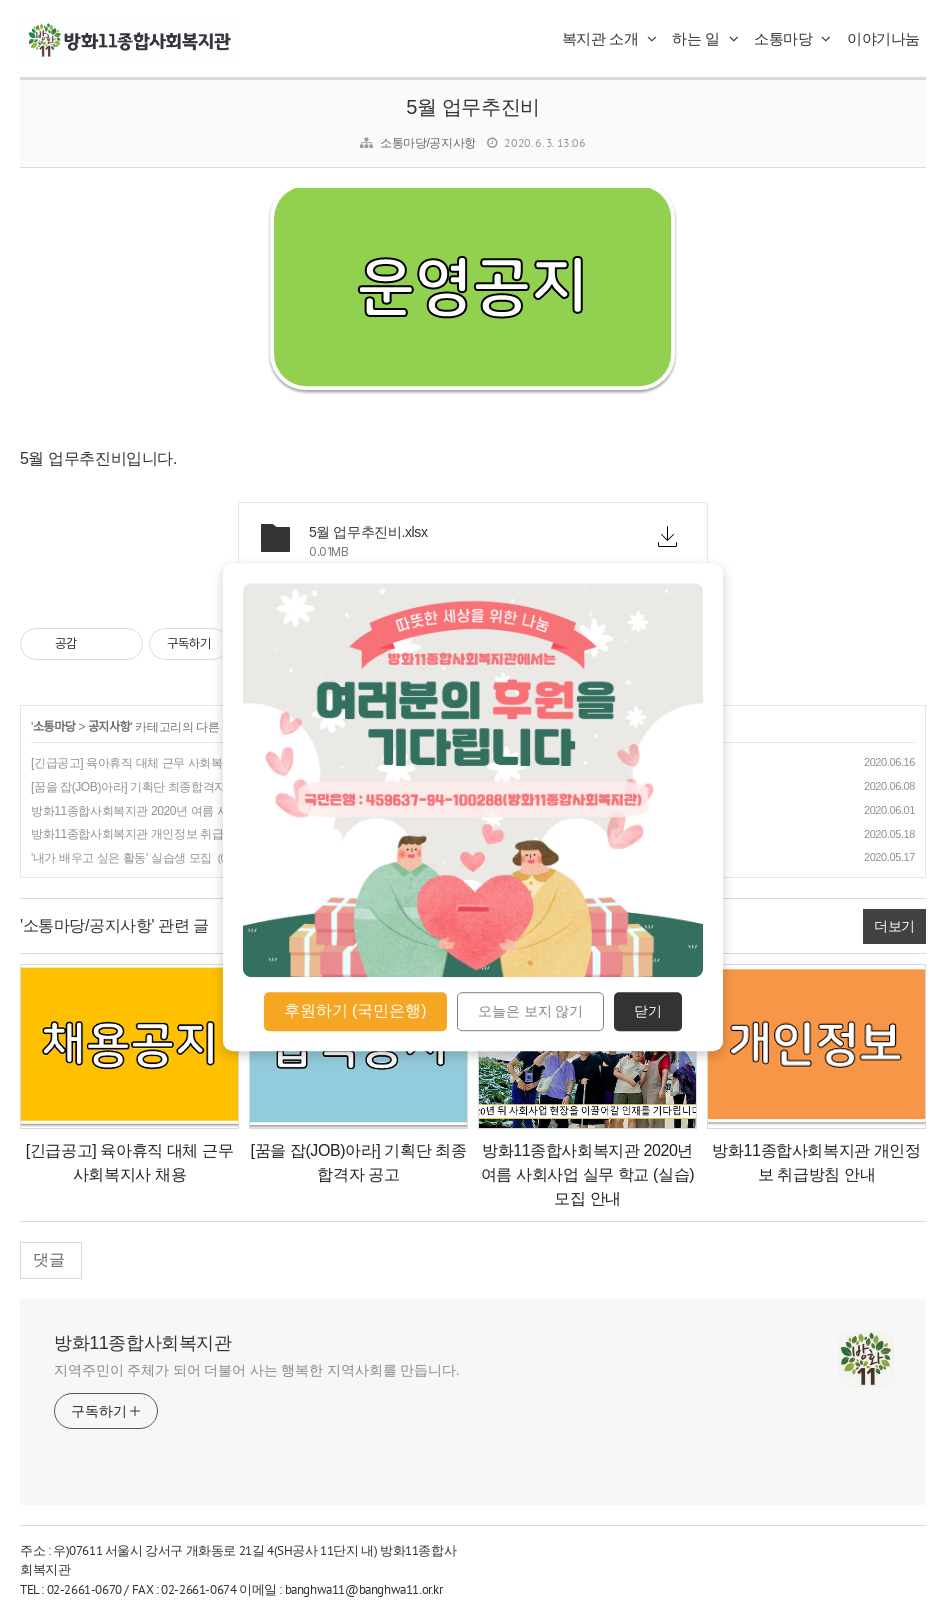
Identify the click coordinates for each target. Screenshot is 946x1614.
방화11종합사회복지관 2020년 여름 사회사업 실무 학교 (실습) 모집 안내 (216, 811)
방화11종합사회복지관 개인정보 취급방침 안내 (152, 834)
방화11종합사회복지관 (143, 1343)
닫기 (648, 1012)
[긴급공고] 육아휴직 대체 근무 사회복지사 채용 (151, 763)
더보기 (894, 926)
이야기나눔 (883, 38)
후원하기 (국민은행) (355, 1010)
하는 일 (705, 38)
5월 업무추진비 (472, 107)
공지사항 (109, 727)
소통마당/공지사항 (428, 143)
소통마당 (792, 38)
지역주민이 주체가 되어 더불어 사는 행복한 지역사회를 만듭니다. (257, 1370)
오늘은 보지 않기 (531, 1012)
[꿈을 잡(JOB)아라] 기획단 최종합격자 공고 (141, 787)
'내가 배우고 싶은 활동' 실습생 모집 (121, 858)
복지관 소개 (609, 38)
